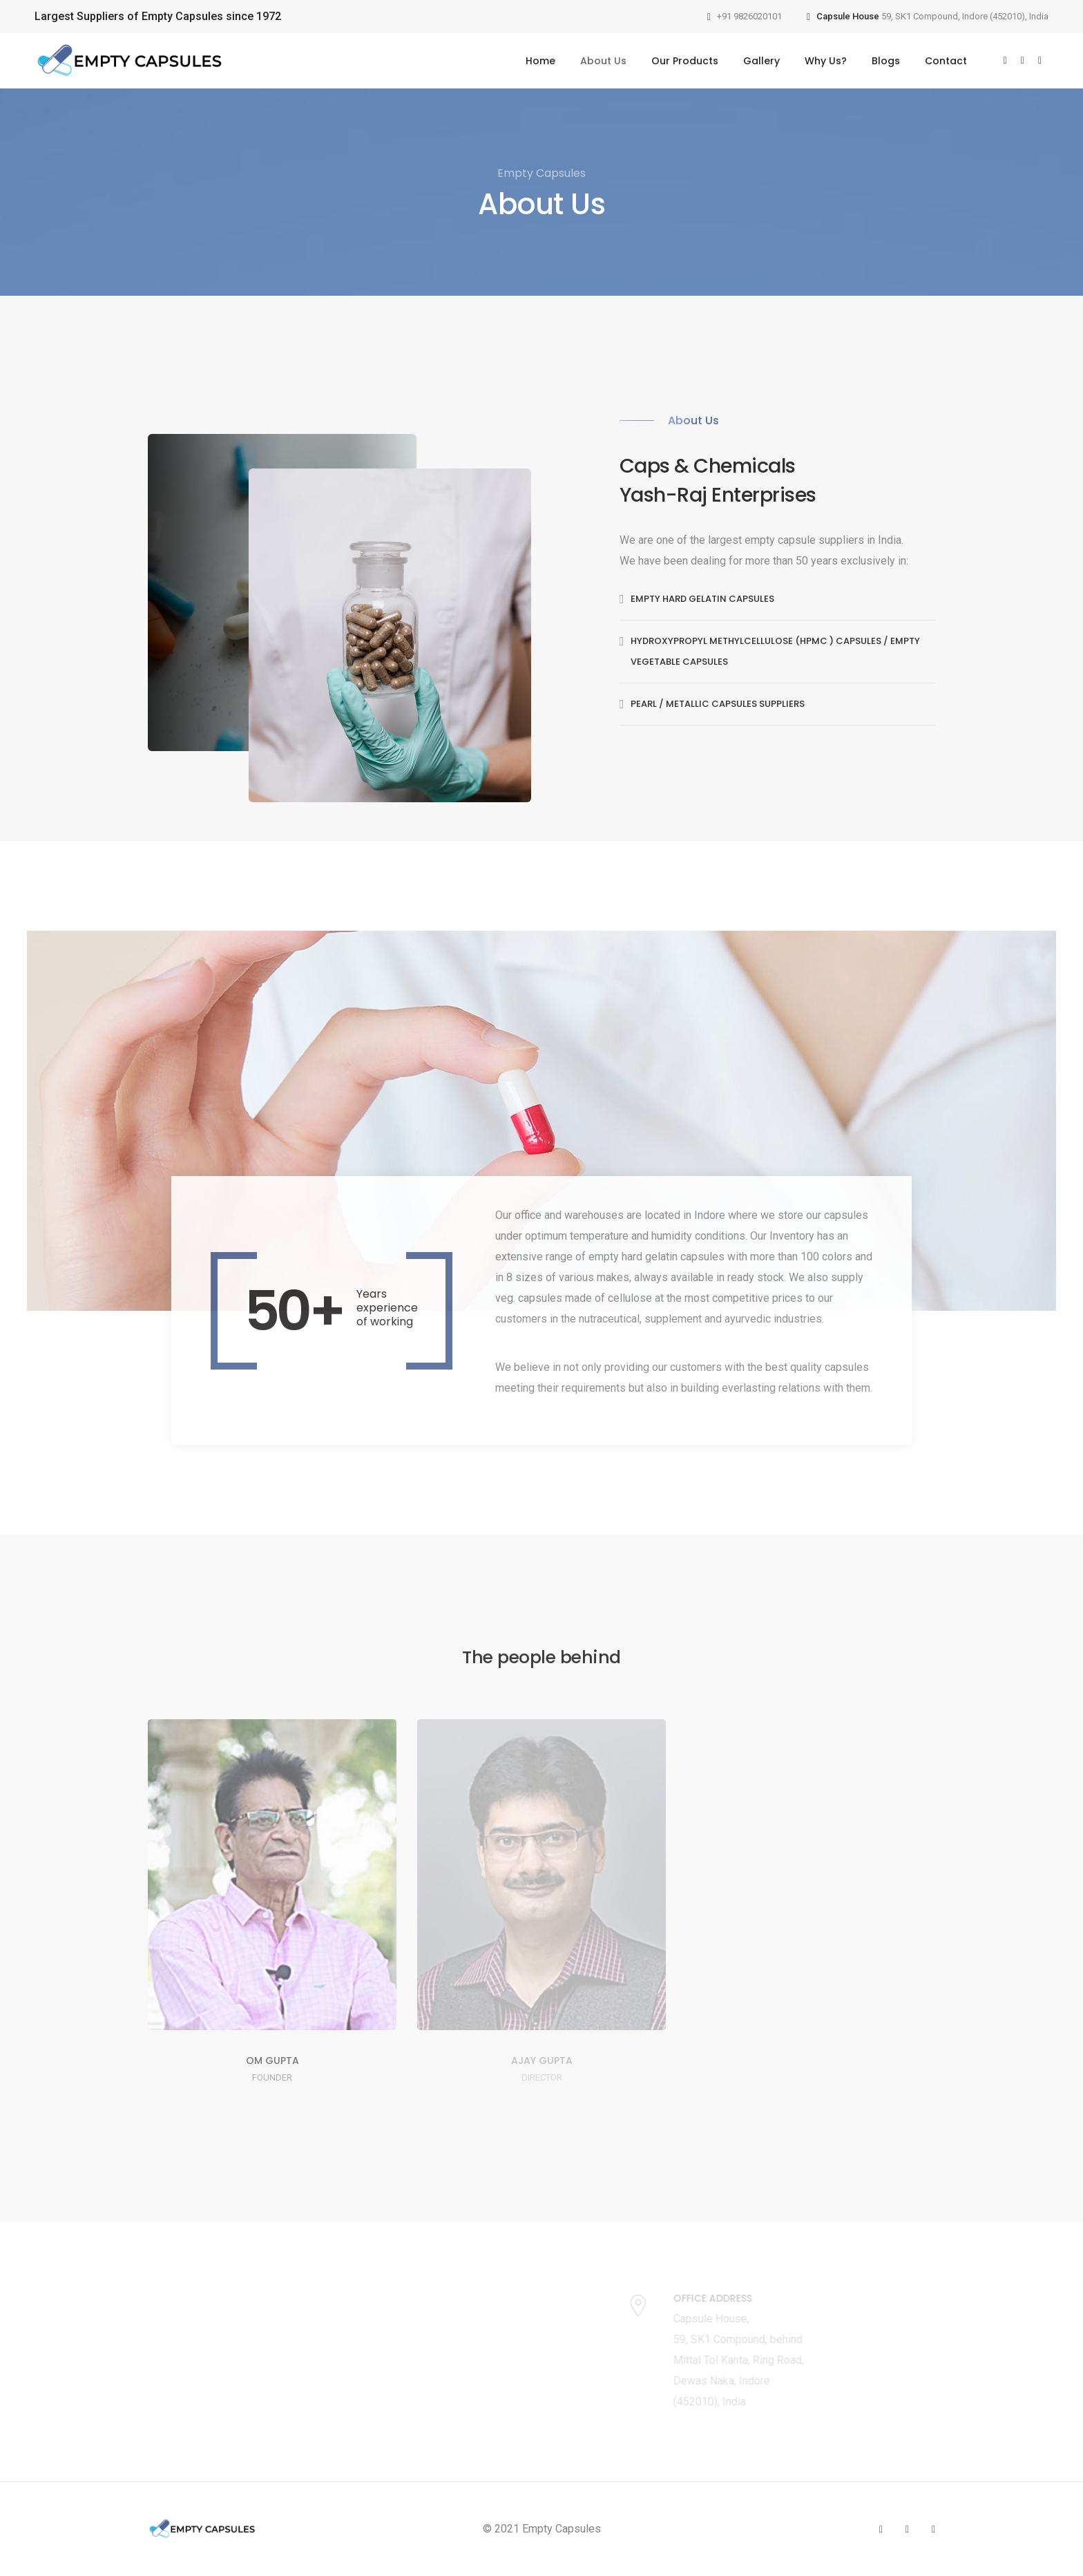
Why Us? (826, 61)
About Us (603, 61)
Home (540, 61)
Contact (946, 61)
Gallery (761, 61)
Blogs (886, 61)
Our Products (684, 61)
